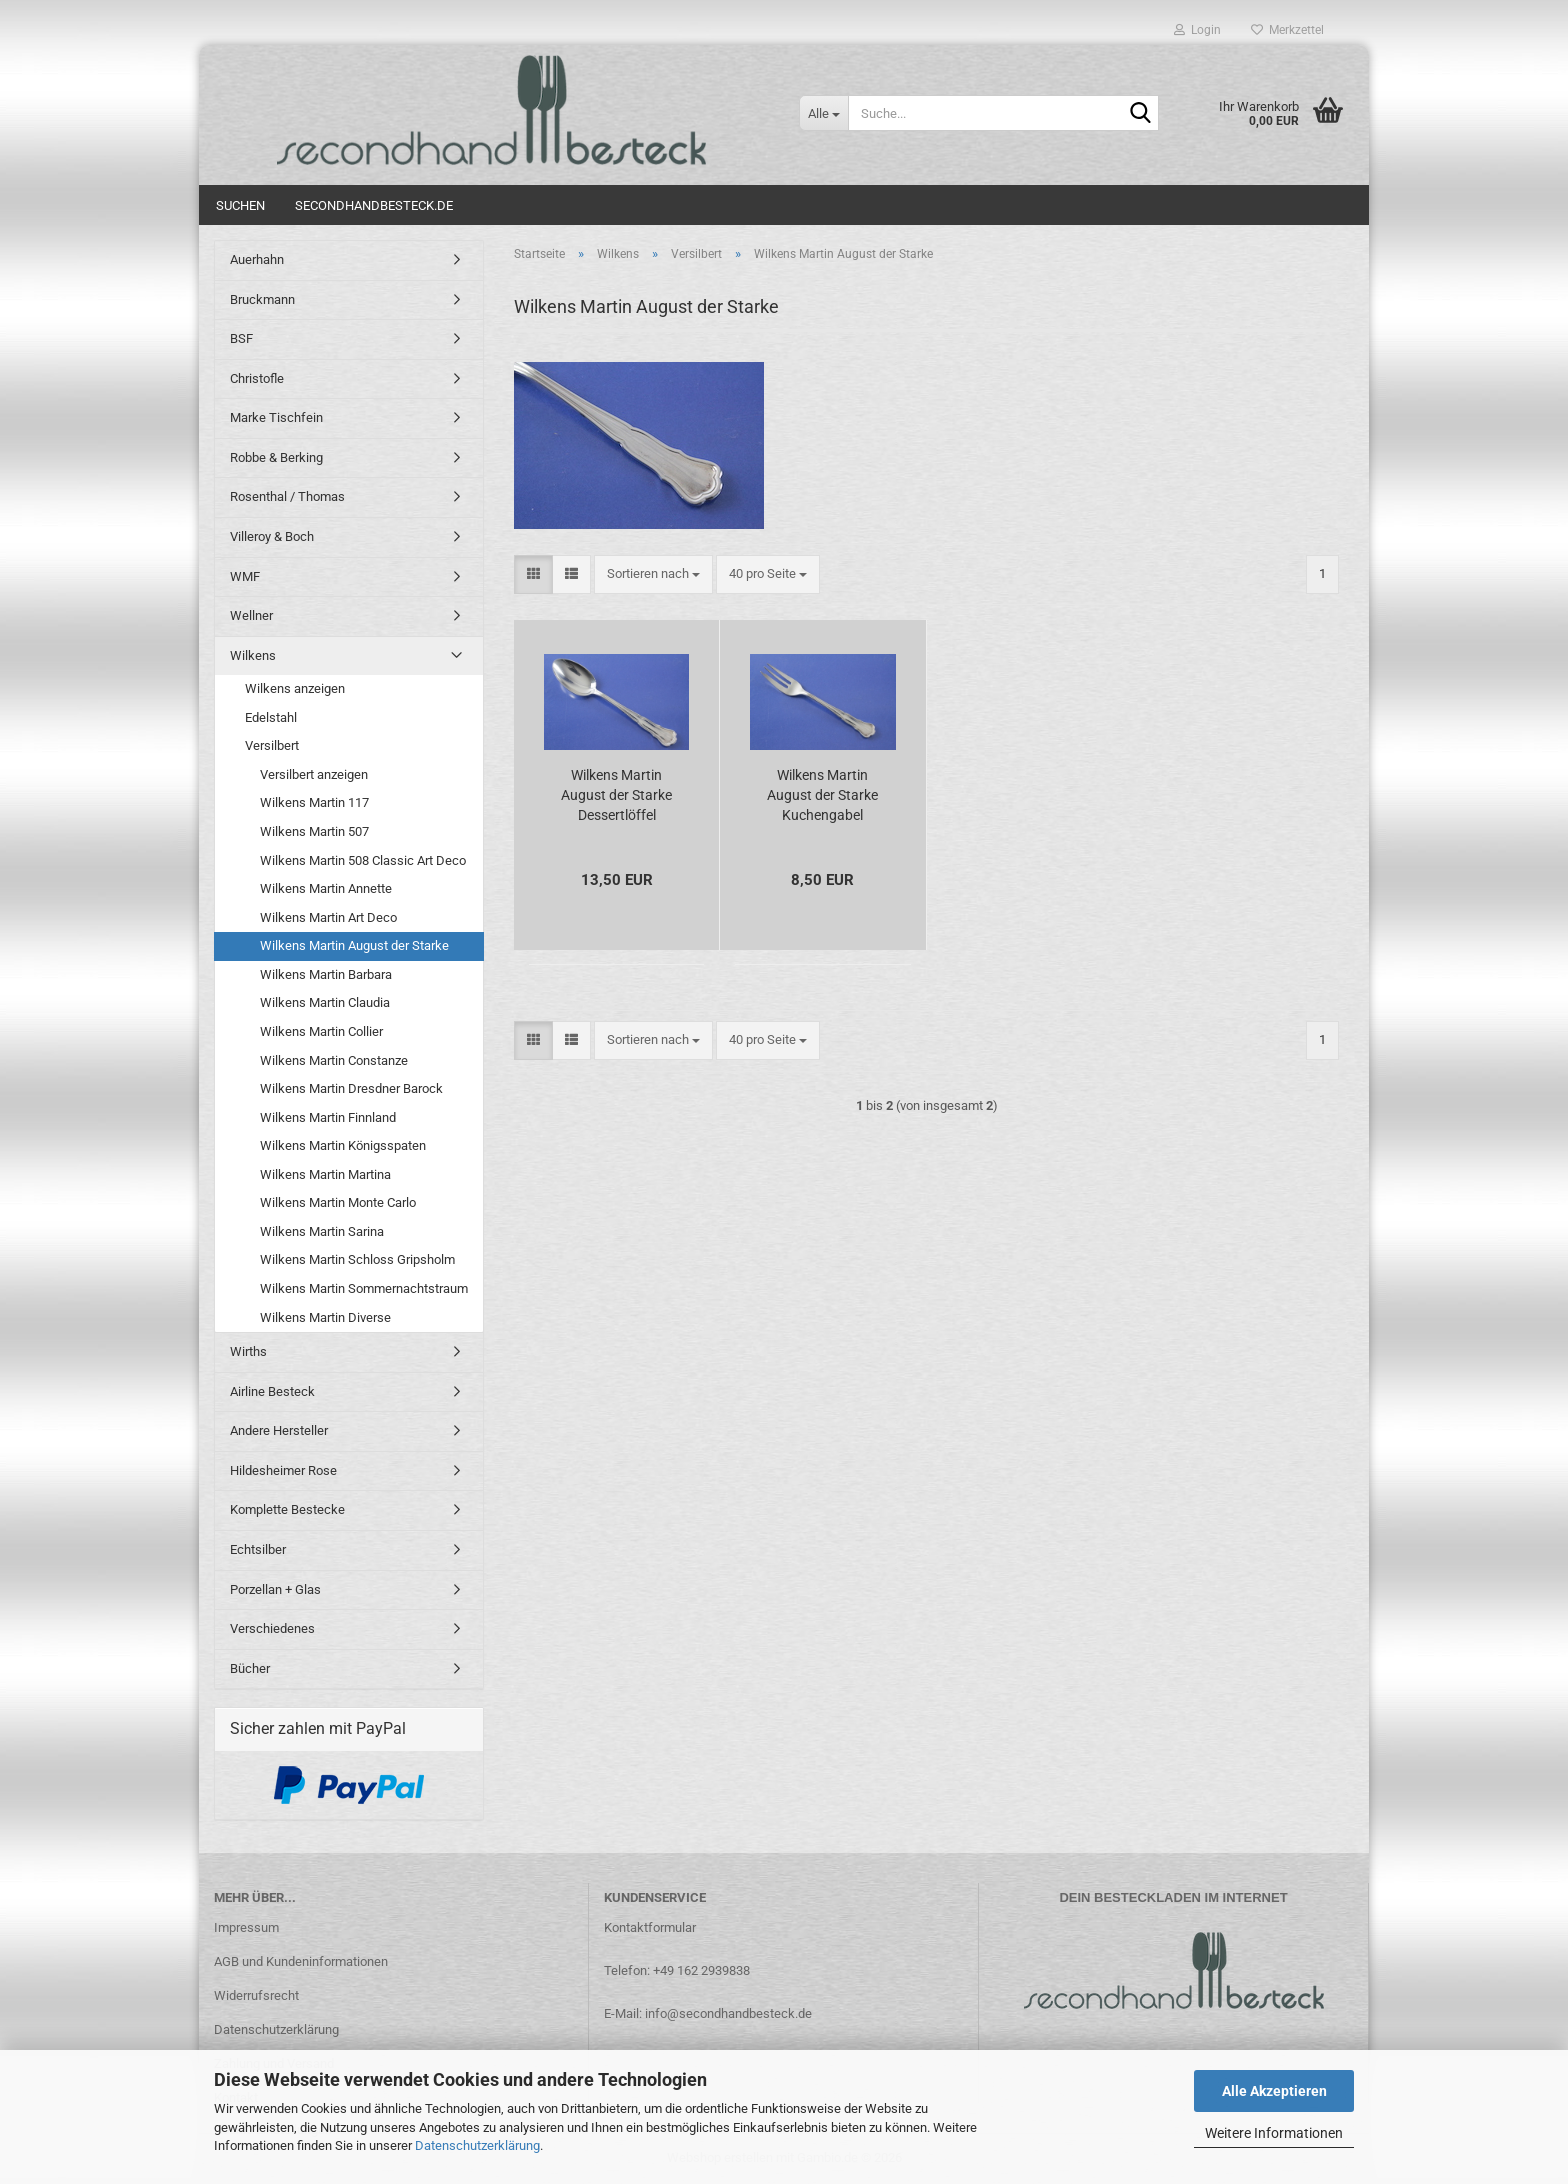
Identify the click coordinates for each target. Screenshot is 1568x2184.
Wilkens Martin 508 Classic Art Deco (363, 860)
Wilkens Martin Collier (321, 1031)
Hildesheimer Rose (283, 1470)
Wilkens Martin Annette (326, 888)
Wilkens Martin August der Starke (354, 945)
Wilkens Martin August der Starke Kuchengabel (822, 795)
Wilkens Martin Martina (325, 1174)
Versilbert (272, 745)
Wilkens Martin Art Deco (328, 917)
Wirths (248, 1351)
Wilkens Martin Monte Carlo (338, 1202)
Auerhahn (257, 259)
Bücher (250, 1668)
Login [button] (1197, 30)
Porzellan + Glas (275, 1589)
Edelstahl (271, 717)
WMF (245, 576)
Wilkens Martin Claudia (325, 1002)
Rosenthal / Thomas (287, 496)
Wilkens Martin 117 (314, 802)
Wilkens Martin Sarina (322, 1231)
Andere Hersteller (279, 1430)
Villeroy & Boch (272, 536)
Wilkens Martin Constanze (334, 1060)
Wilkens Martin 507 (314, 831)
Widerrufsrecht (256, 1995)
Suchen (240, 205)
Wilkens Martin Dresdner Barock (351, 1088)
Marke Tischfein (276, 417)
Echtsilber (258, 1549)
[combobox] (653, 574)
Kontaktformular (650, 1927)
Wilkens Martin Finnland (328, 1117)
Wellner (251, 615)
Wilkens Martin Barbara (326, 974)
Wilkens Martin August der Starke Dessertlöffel (616, 795)
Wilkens (253, 655)
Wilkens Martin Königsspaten (343, 1145)
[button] (533, 574)
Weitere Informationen (1274, 2133)
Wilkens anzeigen (295, 688)
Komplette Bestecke (287, 1509)
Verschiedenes (272, 1628)
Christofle (257, 378)
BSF (241, 338)
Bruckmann (262, 299)
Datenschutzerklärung (477, 2145)
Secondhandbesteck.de (374, 205)
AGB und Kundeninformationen (301, 1961)
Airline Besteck (272, 1391)
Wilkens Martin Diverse (325, 1317)
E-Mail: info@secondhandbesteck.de (708, 2013)
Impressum (246, 1927)
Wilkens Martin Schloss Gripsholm (357, 1259)
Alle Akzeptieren (1274, 2091)
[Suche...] (823, 113)
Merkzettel (1287, 30)
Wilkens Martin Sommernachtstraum (364, 1288)
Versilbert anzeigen (314, 774)
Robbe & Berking (276, 457)
